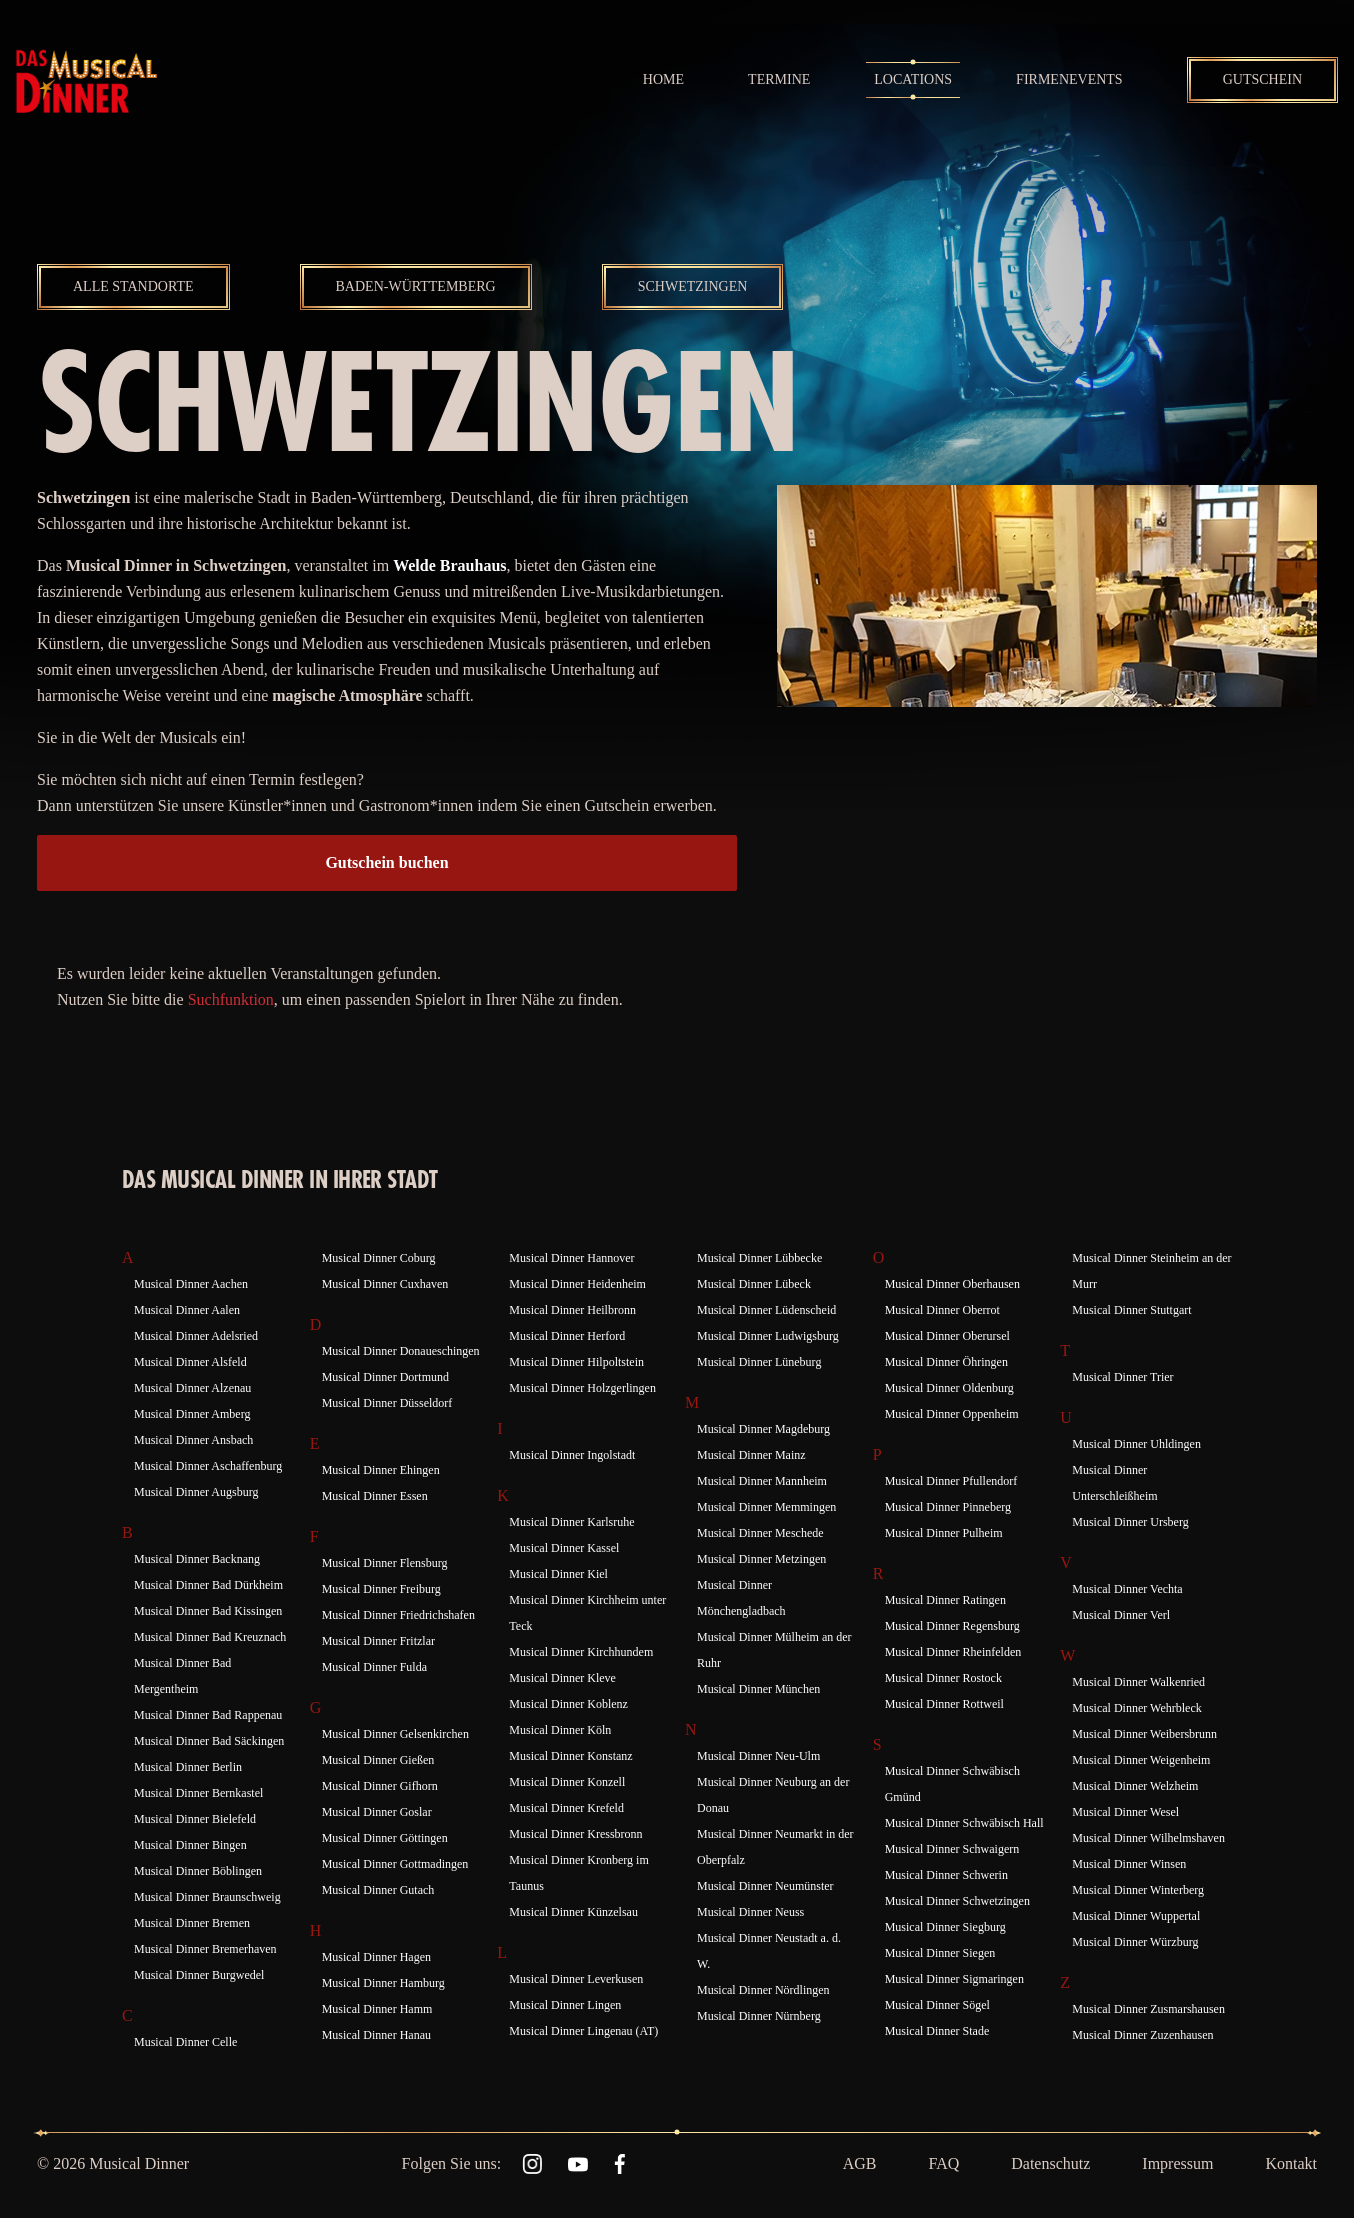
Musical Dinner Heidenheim (577, 1284)
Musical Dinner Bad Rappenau (208, 1715)
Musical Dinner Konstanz (570, 1756)
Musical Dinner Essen (375, 1496)
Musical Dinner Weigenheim (1141, 1760)
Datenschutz (1050, 2163)
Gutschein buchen (386, 862)
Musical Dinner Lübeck (754, 1284)
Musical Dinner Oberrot (942, 1310)
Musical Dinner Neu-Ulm (758, 1756)
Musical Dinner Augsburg (196, 1492)
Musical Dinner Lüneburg (759, 1362)
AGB (860, 2163)
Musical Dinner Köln (560, 1730)
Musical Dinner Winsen (1129, 1864)
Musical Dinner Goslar (377, 1812)
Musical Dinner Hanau (376, 2035)
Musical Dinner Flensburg (385, 1563)
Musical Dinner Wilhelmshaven (1148, 1838)
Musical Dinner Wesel (1125, 1812)
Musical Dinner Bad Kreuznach (210, 1637)
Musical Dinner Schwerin (946, 1875)
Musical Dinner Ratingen (945, 1600)
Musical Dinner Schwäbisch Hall (964, 1823)
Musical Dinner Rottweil (944, 1704)
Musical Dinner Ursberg (1130, 1522)
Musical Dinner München (758, 1689)
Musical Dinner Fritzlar (378, 1641)
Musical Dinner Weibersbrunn (1144, 1734)
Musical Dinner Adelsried (196, 1336)
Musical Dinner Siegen (940, 1953)
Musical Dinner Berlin (188, 1767)
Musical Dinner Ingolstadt (572, 1455)
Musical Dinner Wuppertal (1136, 1916)
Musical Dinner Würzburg (1135, 1942)
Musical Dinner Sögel (937, 2005)
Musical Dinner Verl (1121, 1615)
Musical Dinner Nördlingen (763, 1990)
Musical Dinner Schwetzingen (957, 1901)
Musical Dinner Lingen (565, 2005)
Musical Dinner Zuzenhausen (1142, 2035)
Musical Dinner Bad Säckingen (209, 1741)
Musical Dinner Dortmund (385, 1377)
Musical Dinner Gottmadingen (395, 1864)
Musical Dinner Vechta (1127, 1589)
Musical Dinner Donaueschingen (401, 1351)
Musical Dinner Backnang (197, 1559)
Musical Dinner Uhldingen (1136, 1444)
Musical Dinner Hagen (376, 1957)
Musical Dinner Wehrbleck (1136, 1708)
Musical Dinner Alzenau (192, 1388)
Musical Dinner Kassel (564, 1548)
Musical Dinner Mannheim (762, 1481)
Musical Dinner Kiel (558, 1574)
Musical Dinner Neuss (750, 1912)
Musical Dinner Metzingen (761, 1559)
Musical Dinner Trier (1122, 1377)
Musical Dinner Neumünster (765, 1886)
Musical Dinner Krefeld (566, 1808)
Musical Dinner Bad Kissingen (208, 1611)
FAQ (943, 2163)
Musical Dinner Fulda (374, 1667)
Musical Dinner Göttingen (385, 1838)
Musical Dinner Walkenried (1138, 1682)
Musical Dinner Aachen (191, 1284)
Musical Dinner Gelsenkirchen (395, 1734)
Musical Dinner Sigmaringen (954, 1979)
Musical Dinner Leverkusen (576, 1979)
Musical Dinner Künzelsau (573, 1912)
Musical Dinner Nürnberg (759, 2016)
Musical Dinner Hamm (377, 2009)
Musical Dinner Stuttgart (1131, 1310)
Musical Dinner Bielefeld (195, 1819)
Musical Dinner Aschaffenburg (208, 1466)
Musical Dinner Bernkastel (198, 1793)
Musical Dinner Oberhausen (952, 1284)
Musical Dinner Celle (185, 2042)
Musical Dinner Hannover (571, 1258)
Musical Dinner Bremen (192, 1923)
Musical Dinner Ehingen (381, 1470)
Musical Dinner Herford (567, 1336)
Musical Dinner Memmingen (766, 1507)
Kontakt (1291, 2163)
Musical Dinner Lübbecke (759, 1258)
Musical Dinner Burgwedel (199, 1975)
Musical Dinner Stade (937, 2031)
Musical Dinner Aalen (187, 1310)
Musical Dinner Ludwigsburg (768, 1336)
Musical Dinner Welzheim (1135, 1786)
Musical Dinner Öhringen (946, 1362)
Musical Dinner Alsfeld (190, 1362)
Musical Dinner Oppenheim (952, 1414)
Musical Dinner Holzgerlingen (582, 1388)
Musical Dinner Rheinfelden (953, 1652)
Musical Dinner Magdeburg (763, 1429)
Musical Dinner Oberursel (947, 1336)
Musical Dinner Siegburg (945, 1927)
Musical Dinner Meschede (760, 1533)
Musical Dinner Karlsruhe (571, 1522)
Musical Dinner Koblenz (568, 1704)
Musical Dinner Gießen (378, 1760)
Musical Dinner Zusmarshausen (1148, 2009)
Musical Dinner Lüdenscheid (766, 1310)
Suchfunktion (231, 999)
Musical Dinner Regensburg (952, 1626)
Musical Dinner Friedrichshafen (398, 1615)
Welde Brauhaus (449, 565)
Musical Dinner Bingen (190, 1845)
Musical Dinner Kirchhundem (581, 1652)
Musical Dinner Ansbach (193, 1440)
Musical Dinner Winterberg (1138, 1890)
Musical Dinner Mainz (751, 1455)
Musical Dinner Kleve (562, 1678)
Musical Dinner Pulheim (944, 1533)
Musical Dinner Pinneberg (948, 1507)
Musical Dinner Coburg (379, 1258)
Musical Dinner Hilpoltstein (576, 1362)
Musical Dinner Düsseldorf (387, 1403)
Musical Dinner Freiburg (381, 1589)
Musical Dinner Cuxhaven (385, 1284)
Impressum (1177, 2163)
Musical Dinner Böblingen (198, 1871)
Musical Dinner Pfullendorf (951, 1481)
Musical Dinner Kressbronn (575, 1834)
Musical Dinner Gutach (378, 1890)
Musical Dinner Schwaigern (952, 1849)
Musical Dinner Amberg (192, 1414)
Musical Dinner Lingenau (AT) (583, 2031)
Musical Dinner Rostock (943, 1678)
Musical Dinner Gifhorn (380, 1786)
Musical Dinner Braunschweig (207, 1897)
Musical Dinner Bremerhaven (205, 1949)
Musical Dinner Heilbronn (572, 1310)
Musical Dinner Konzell (567, 1782)
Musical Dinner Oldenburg (949, 1388)
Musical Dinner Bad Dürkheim (208, 1585)
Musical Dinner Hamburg (383, 1983)
